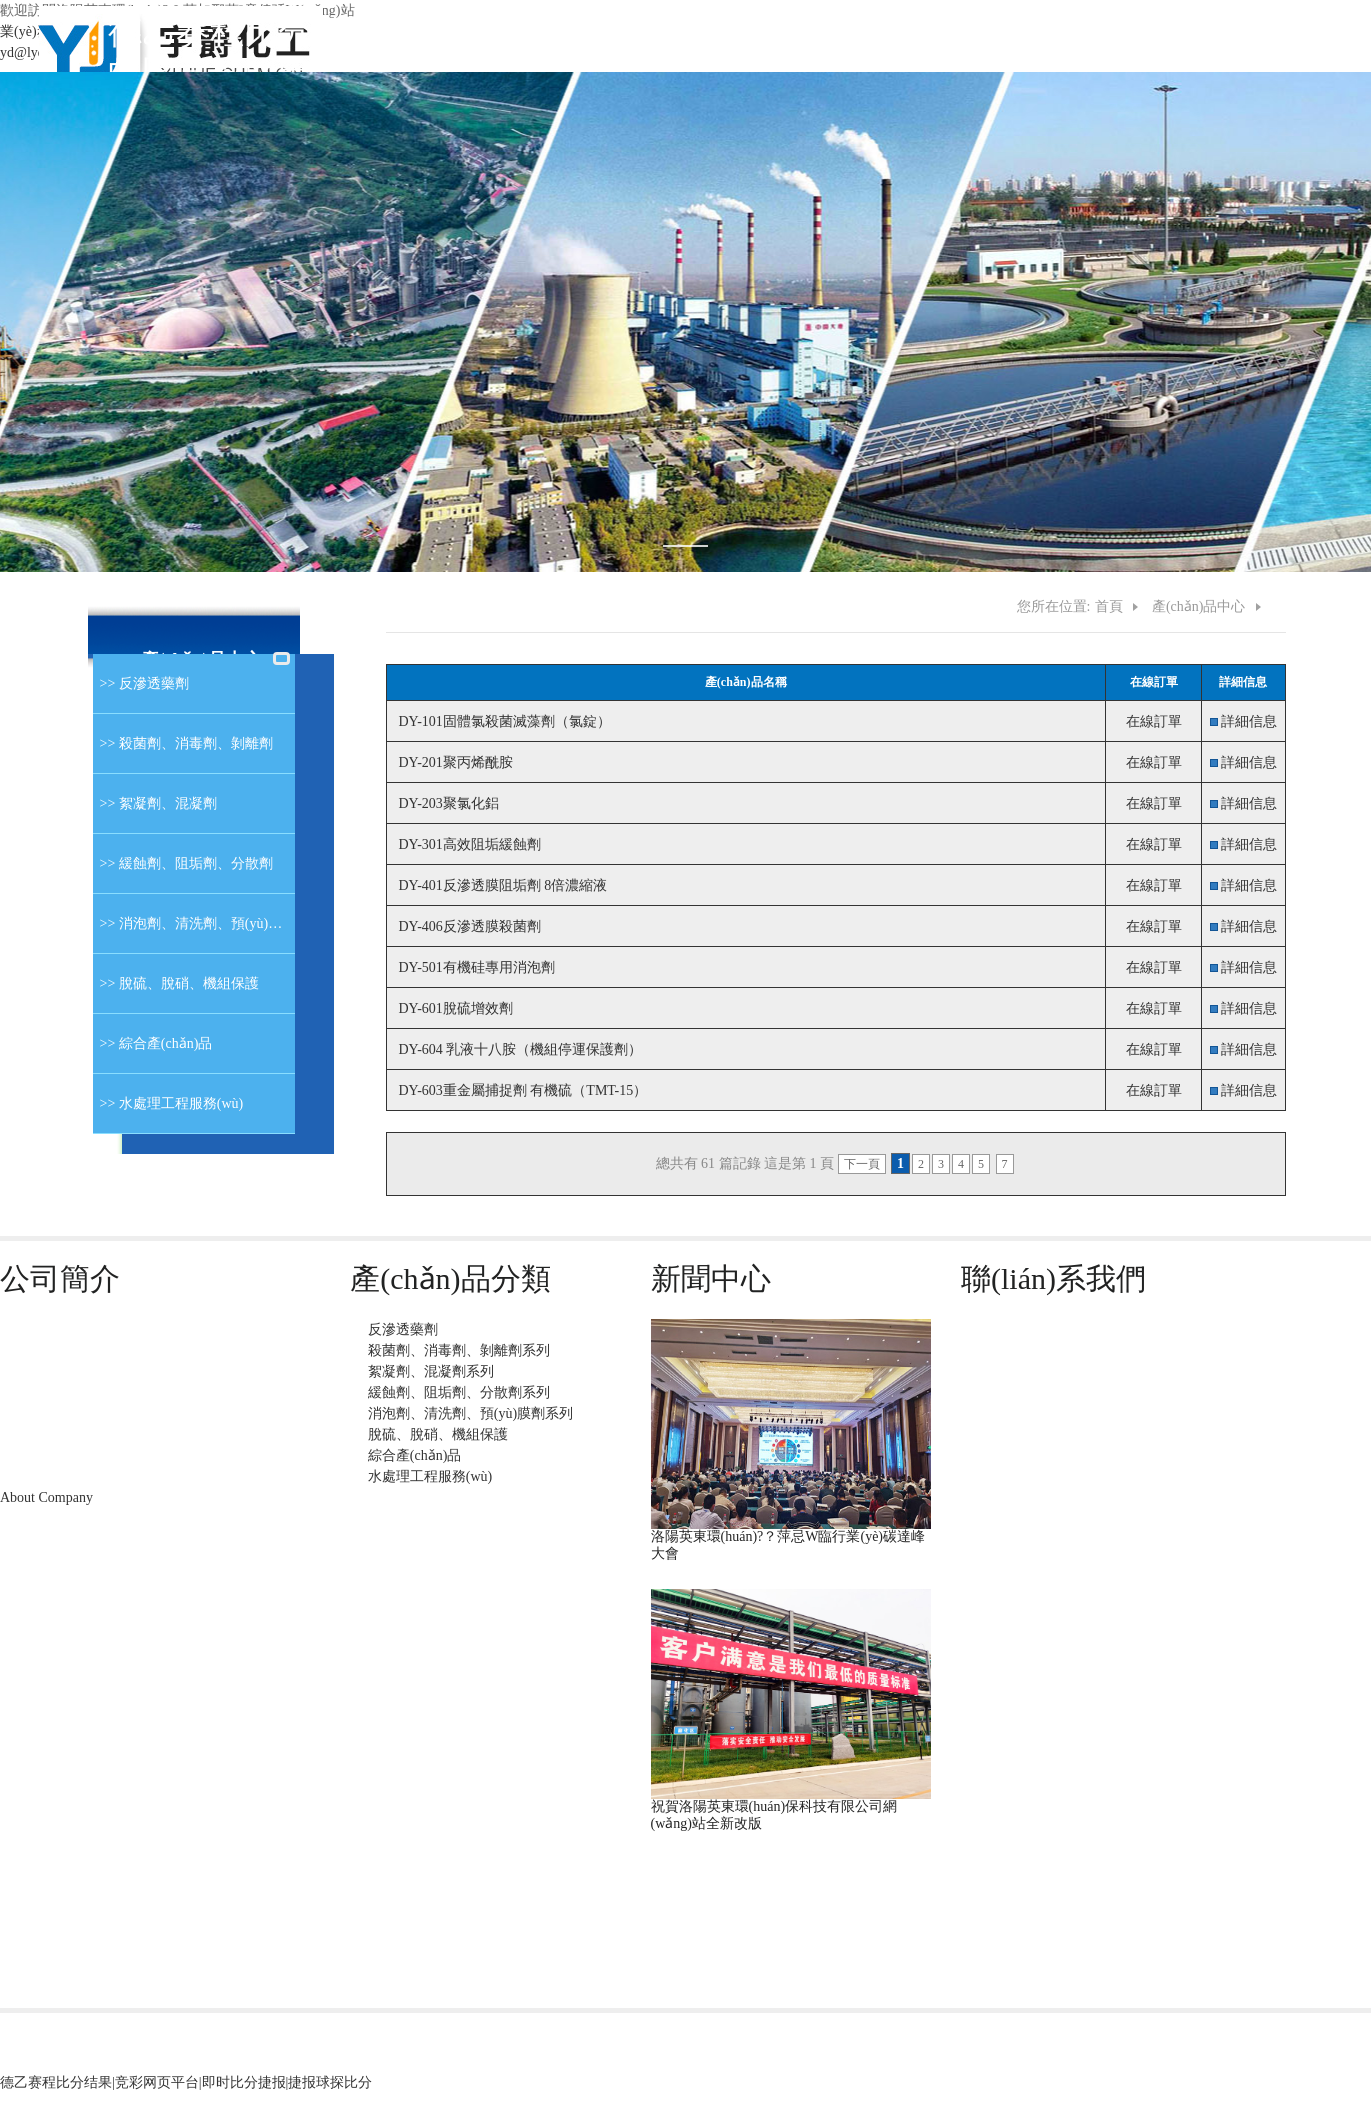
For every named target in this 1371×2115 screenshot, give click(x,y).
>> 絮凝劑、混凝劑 (155, 803)
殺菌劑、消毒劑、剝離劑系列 (459, 1350)
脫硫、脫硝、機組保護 (438, 1434)
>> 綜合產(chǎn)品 (153, 1043)
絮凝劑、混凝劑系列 (431, 1371)
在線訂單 (1154, 721)
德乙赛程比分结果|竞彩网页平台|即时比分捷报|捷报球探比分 (186, 2082)
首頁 (1109, 606)
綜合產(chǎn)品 (415, 1455)
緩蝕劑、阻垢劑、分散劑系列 (459, 1392)
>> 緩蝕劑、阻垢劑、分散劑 (183, 863)
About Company (46, 1497)
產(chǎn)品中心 (1199, 606)
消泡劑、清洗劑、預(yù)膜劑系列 (470, 1413)
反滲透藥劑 (403, 1329)
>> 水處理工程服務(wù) (168, 1103)
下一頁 (862, 1164)
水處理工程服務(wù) (430, 1476)
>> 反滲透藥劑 (141, 683)
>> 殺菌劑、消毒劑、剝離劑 (183, 743)
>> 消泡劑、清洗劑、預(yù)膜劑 (194, 923)
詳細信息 (1249, 721)
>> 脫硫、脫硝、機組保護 (176, 983)
